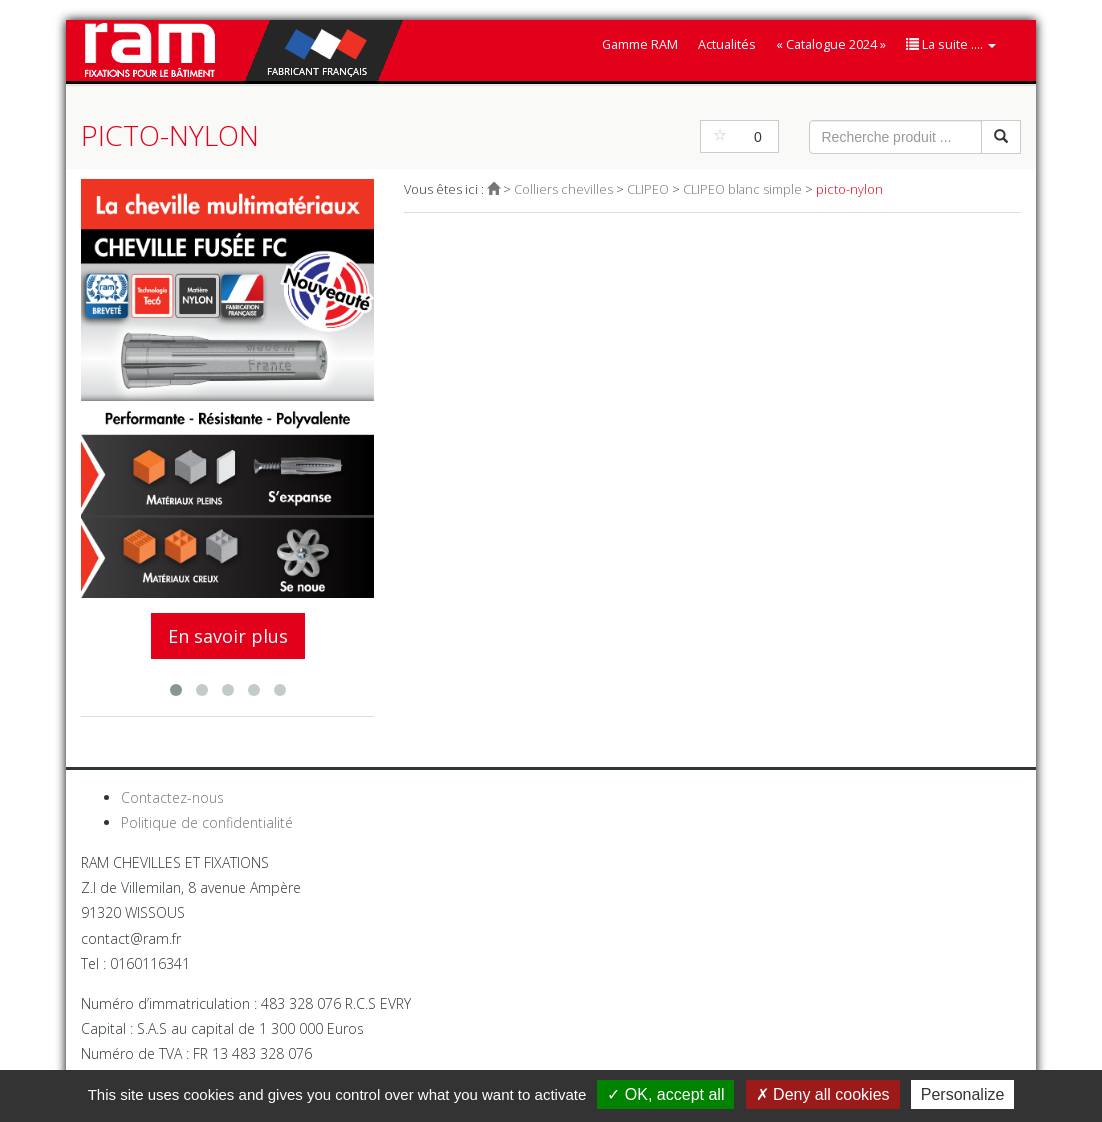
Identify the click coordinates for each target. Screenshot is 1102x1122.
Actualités (727, 44)
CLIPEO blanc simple (742, 189)
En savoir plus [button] (228, 636)
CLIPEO (648, 189)
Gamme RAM (640, 44)
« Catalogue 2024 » (831, 44)
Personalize (963, 1094)
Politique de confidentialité (207, 822)
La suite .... (951, 44)
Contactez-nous (172, 797)
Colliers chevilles (563, 189)
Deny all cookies (823, 1094)
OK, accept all (665, 1094)
